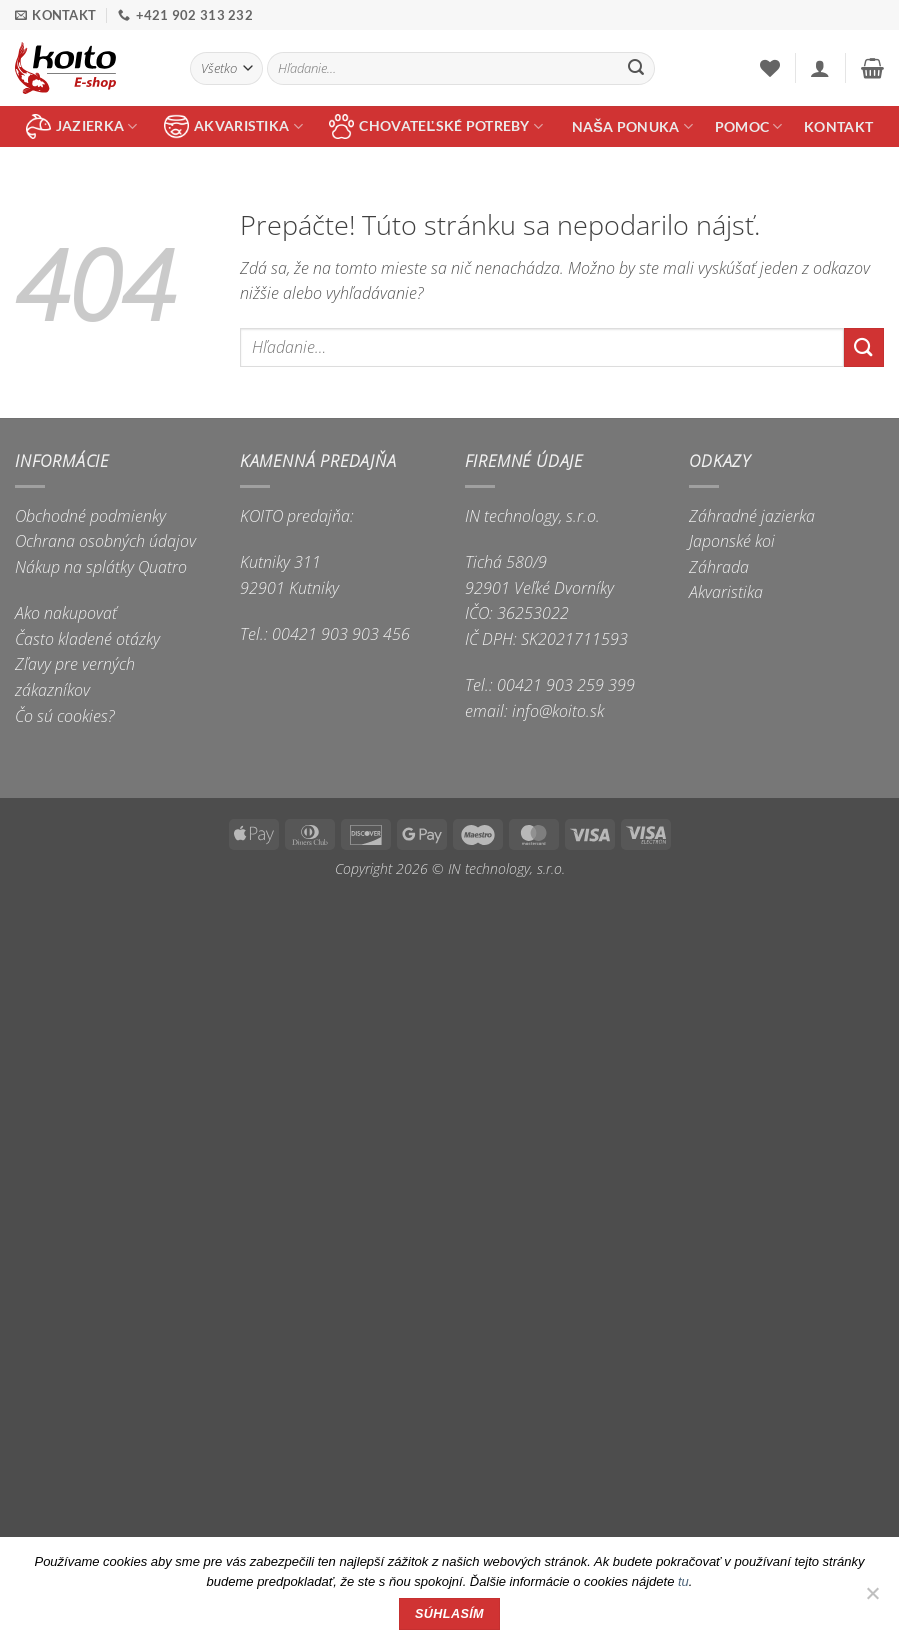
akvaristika (233, 126)
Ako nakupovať (66, 613)
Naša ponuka (632, 126)
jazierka (82, 126)
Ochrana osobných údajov (105, 541)
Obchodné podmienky (90, 516)
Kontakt (838, 126)
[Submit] (636, 69)
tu (683, 1581)
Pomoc (749, 126)
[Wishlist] (770, 68)
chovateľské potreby (436, 126)
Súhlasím (449, 1614)
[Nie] (872, 1599)
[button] (820, 68)
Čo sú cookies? (65, 716)
